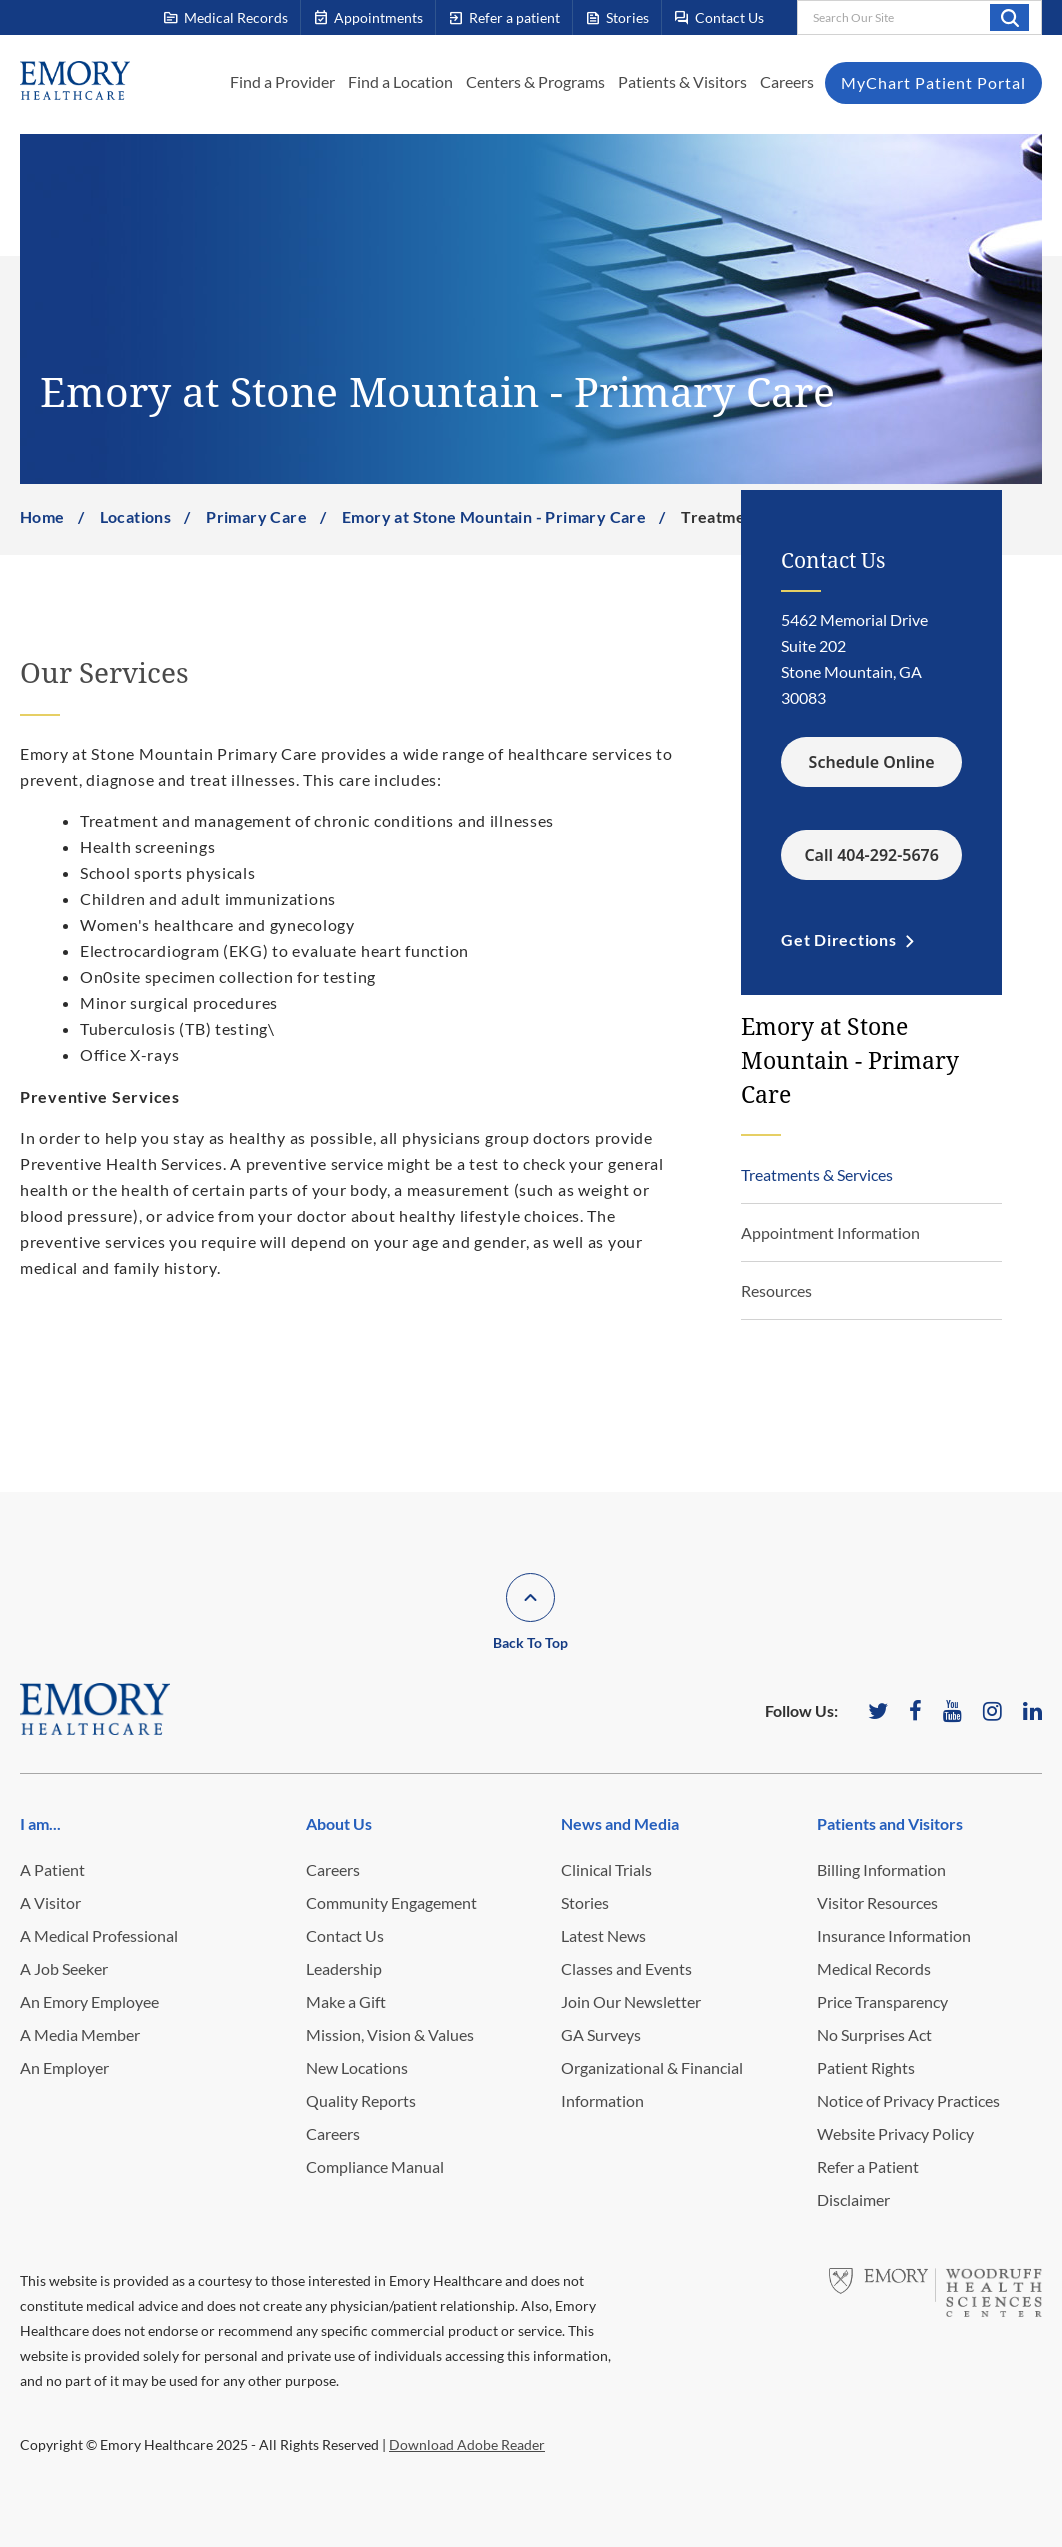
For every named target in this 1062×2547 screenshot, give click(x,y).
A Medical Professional (99, 1935)
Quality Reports (361, 2100)
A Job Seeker (64, 1968)
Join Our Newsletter (631, 2001)
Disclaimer (853, 2199)
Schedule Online (872, 762)
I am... (40, 1823)
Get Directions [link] (838, 939)
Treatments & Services (817, 1174)
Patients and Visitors (890, 1823)
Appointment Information (830, 1232)
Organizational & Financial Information (652, 2084)
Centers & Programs (535, 81)
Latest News (603, 1935)
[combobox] (919, 17)
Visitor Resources (877, 1902)
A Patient (52, 1869)
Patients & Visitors (682, 81)
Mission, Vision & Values (390, 2034)
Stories (585, 1902)
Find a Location (400, 81)
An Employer (64, 2067)
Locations (136, 516)
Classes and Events (626, 1968)
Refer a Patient (868, 2166)
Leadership (344, 1968)
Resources (776, 1290)
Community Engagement (391, 1902)
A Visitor (50, 1902)
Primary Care (256, 516)
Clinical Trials (606, 1869)
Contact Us (345, 1935)
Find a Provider (282, 81)
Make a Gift (346, 2001)
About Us (339, 1823)
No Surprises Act (874, 2034)
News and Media (620, 1823)
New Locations (357, 2067)
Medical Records (874, 1968)
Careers (787, 81)
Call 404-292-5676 (871, 855)
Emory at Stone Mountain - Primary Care (494, 516)
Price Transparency (882, 2001)
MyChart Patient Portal (933, 82)
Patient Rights (866, 2067)
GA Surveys (601, 2034)
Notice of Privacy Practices (908, 2100)
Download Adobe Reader (467, 2444)
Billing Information (881, 1869)
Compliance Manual (375, 2166)
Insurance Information (894, 1935)
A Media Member (80, 2034)
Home (42, 516)
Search (1009, 17)
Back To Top (530, 1642)
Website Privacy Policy (895, 2133)
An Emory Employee (89, 2001)
